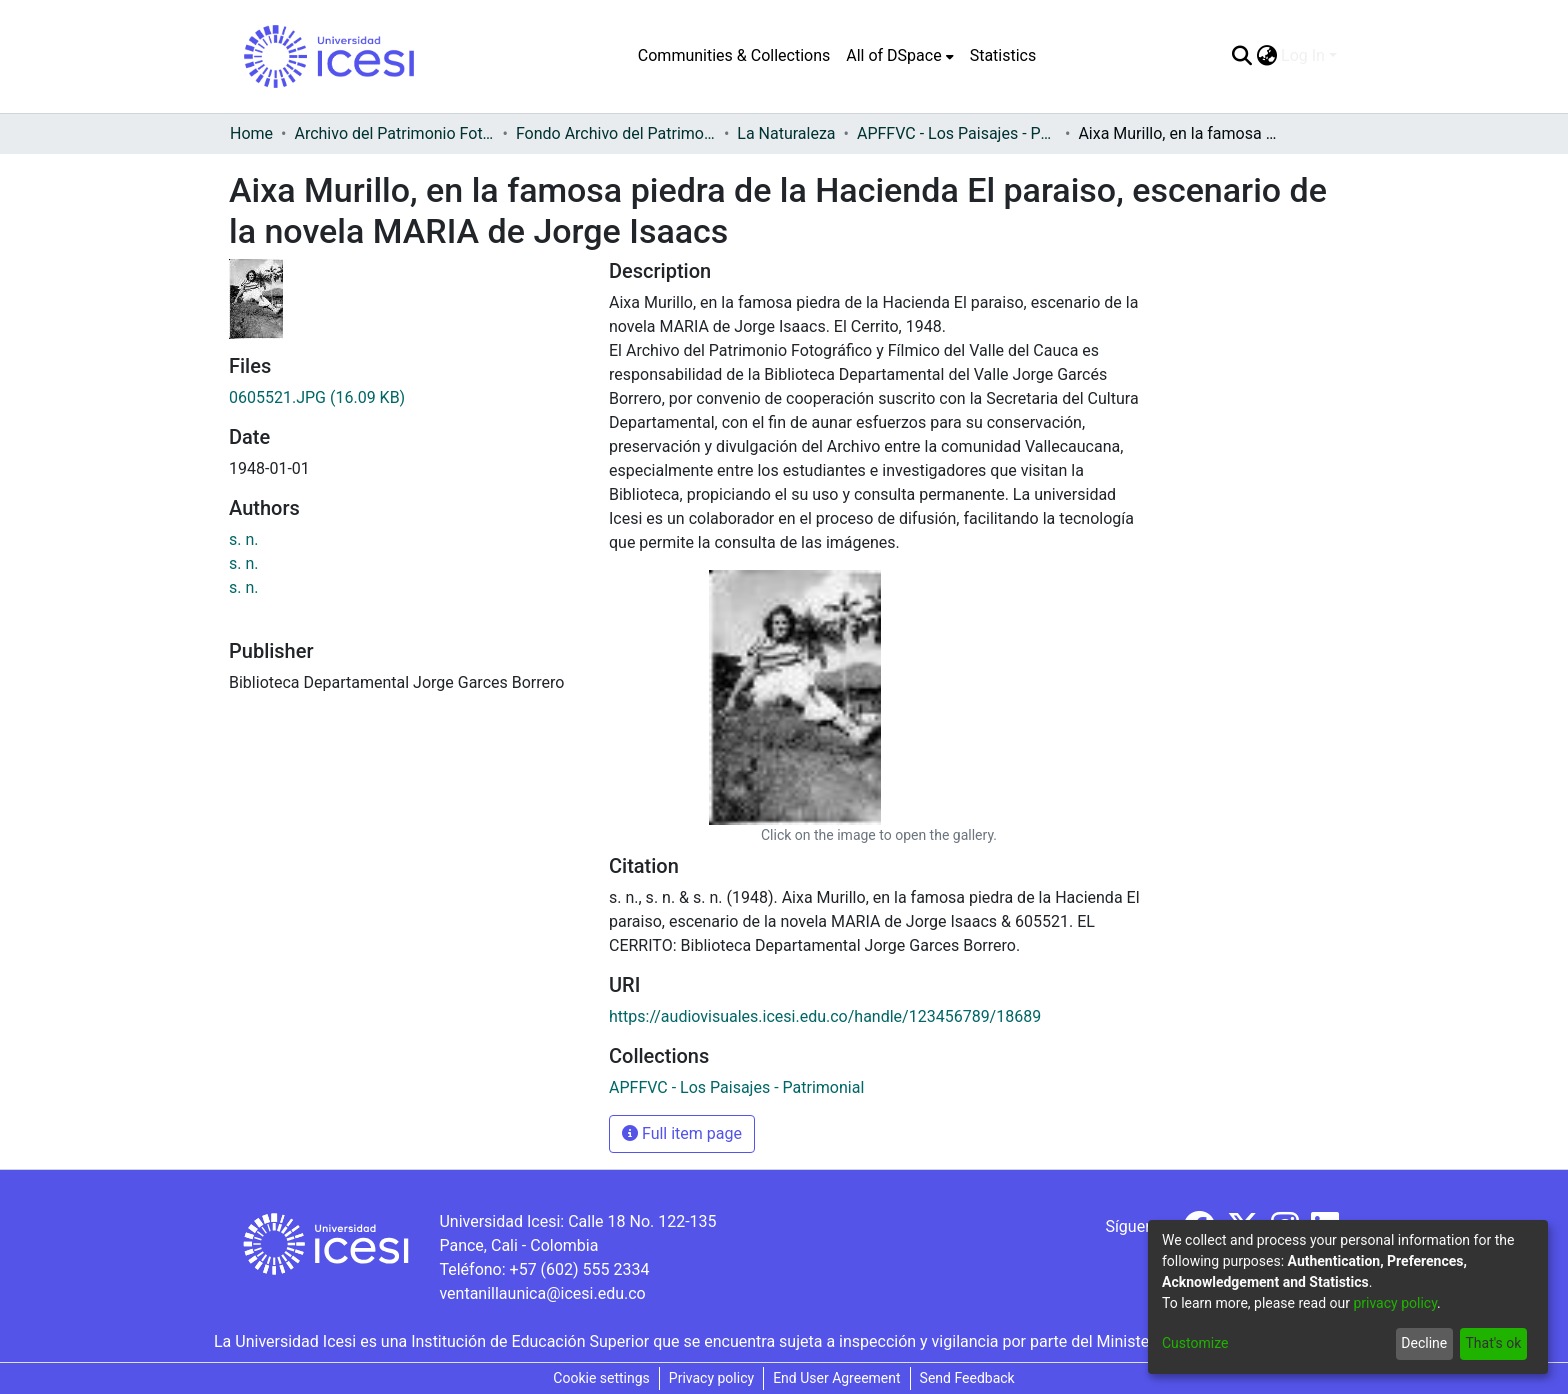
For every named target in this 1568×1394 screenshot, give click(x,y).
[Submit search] (1241, 56)
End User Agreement (836, 1378)
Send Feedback (967, 1378)
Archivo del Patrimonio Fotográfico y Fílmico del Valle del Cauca (394, 133)
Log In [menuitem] (1303, 55)
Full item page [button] (682, 1133)
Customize (1195, 1343)
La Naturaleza (786, 133)
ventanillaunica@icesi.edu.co (542, 1293)
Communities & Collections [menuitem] (734, 55)
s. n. (244, 539)
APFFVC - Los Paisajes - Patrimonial (957, 133)
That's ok (1493, 1343)
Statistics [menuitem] (1003, 55)
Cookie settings (601, 1378)
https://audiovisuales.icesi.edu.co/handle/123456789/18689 (825, 1016)
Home (251, 133)
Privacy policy (711, 1378)
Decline (1424, 1343)
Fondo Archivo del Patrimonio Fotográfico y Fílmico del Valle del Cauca (616, 133)
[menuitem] (899, 56)
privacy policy (1395, 1303)
